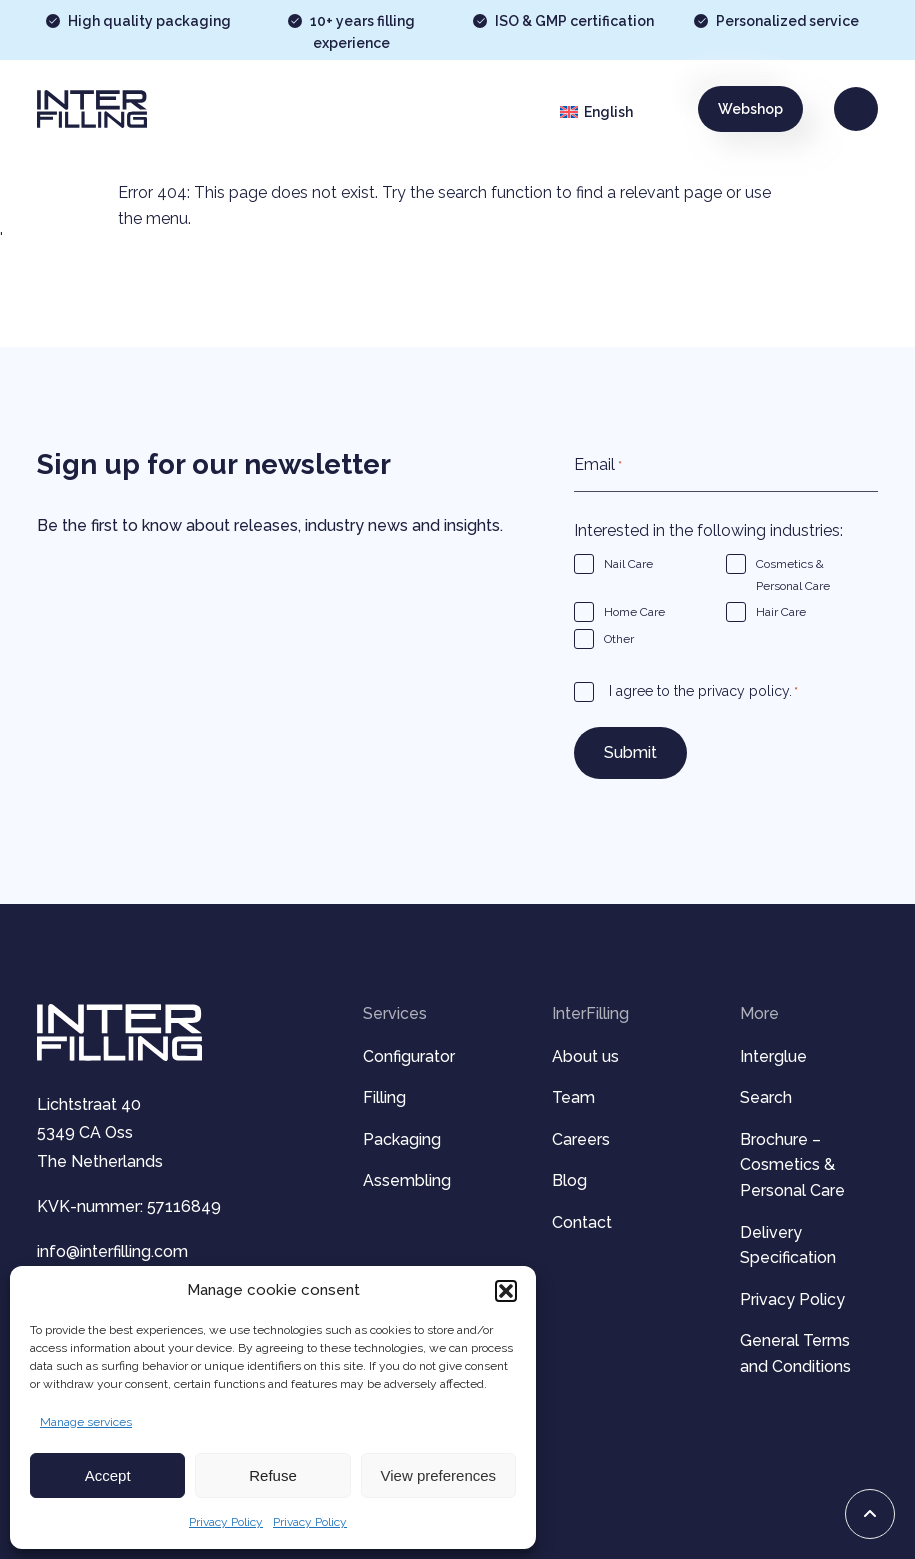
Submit (630, 752)
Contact (582, 1222)
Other (619, 639)
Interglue (773, 1056)
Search (766, 1097)
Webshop (750, 109)
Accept (108, 1475)
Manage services (86, 1422)
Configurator (409, 1056)
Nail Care (628, 564)
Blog (569, 1180)
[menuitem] (613, 112)
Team (573, 1097)
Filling (384, 1097)
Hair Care (781, 612)
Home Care (634, 612)
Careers (581, 1139)
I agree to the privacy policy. (703, 692)
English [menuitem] (608, 112)
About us (585, 1056)
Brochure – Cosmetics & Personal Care (792, 1165)
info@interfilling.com (112, 1251)
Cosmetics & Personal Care (793, 575)
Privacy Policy (226, 1522)
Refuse (273, 1475)
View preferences (439, 1475)
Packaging (402, 1139)
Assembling (407, 1180)
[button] (506, 1291)
